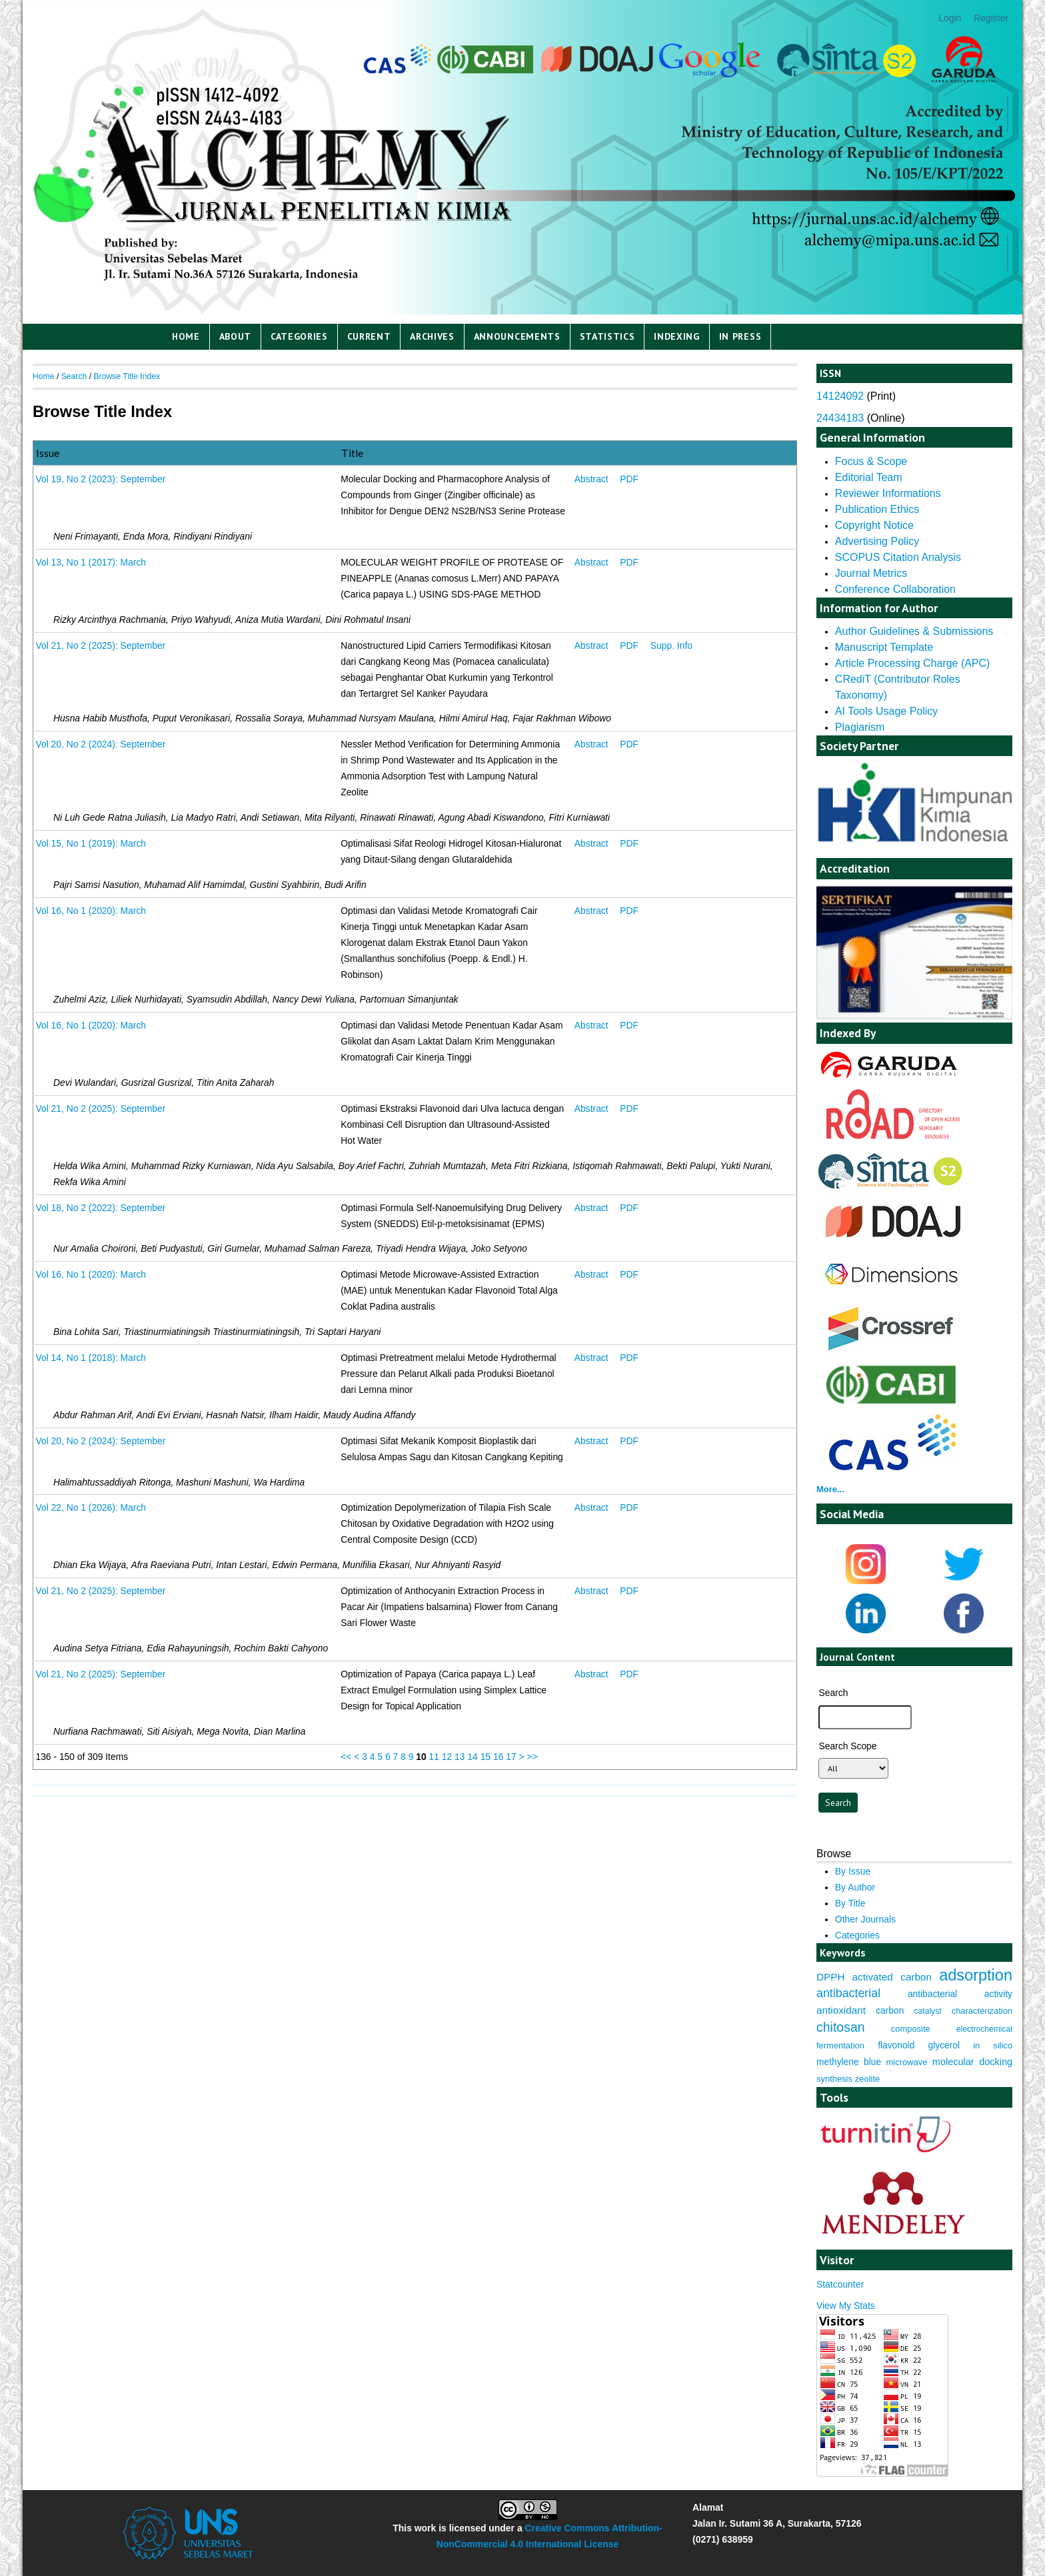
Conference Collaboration (895, 589)
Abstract (591, 479)
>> (531, 1756)
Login (949, 18)
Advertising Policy (877, 541)
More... (830, 1489)
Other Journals (865, 1919)
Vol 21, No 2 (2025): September (100, 645)
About (235, 336)
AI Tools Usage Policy (886, 711)
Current (369, 336)
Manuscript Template (884, 647)
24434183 (840, 418)
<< (346, 1756)
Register (991, 18)
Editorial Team (868, 477)
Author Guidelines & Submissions (914, 631)
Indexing (677, 336)
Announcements (517, 336)
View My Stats (845, 2305)
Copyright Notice (874, 525)
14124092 (840, 396)
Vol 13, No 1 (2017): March (90, 562)
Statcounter (840, 2284)
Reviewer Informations (888, 493)
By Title (850, 1903)
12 (447, 1756)
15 (486, 1756)
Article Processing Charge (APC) (912, 663)
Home (186, 336)
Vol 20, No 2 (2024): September (100, 744)
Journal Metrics (871, 573)
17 (511, 1756)
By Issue (852, 1871)
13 (460, 1756)
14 (472, 1756)
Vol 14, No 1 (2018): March (90, 1357)
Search (74, 376)
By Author (855, 1887)
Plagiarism (860, 727)
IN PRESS (740, 336)
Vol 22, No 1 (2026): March (90, 1507)
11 (434, 1756)
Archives (432, 336)
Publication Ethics (877, 509)
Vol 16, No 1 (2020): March (90, 910)
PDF (629, 479)
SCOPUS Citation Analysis (898, 557)
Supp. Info (671, 645)
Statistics (607, 336)
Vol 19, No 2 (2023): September (100, 479)
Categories (299, 336)
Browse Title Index (126, 376)
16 (498, 1756)
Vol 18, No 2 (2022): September (100, 1207)
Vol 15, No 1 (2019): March (90, 843)
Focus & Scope (871, 461)
